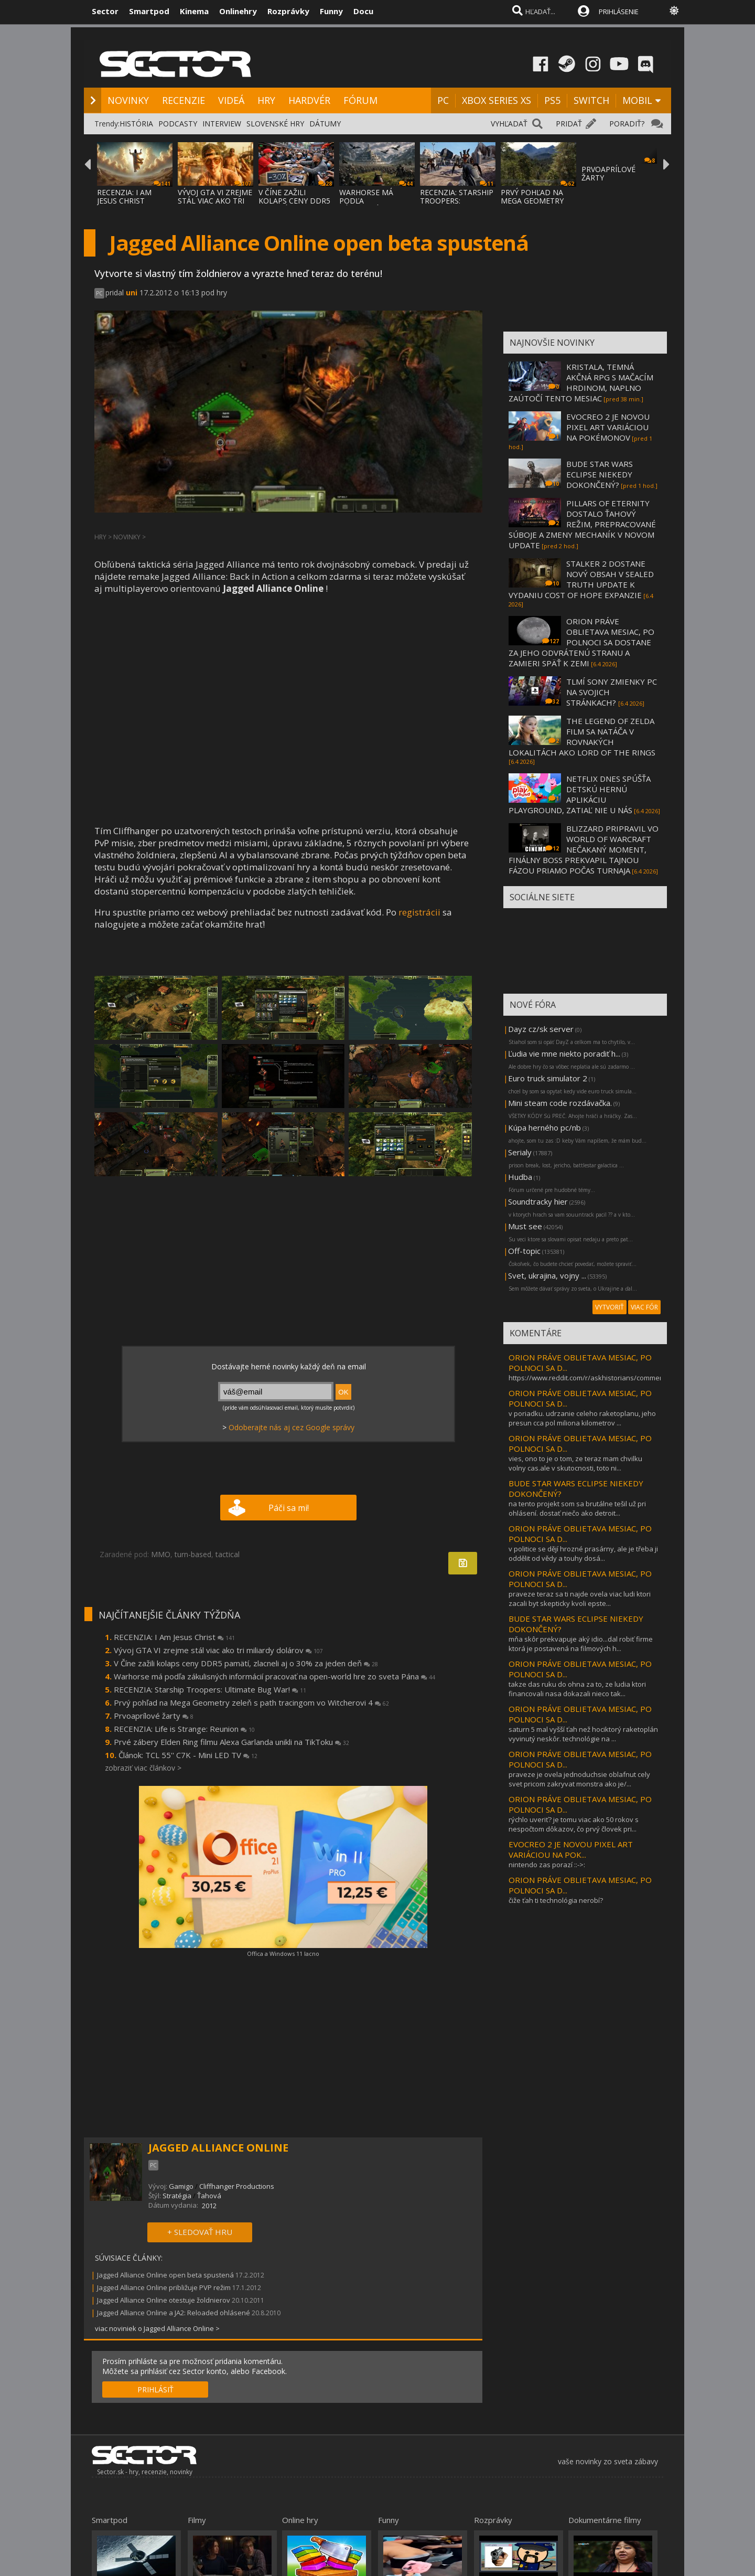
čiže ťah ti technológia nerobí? (556, 1900)
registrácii (419, 912)
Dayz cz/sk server (541, 1029)
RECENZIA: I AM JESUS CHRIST (124, 196)
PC (443, 100)
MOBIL (637, 100)
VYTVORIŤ (609, 1307)
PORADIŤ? (626, 124)
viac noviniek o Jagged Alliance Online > (157, 2328)
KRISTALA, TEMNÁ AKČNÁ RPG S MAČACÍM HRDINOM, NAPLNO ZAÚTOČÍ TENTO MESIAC (581, 382)
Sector (105, 11)
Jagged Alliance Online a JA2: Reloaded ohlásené (173, 2312)
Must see (525, 1226)
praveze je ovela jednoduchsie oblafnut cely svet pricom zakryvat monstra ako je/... (579, 1779)
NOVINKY (128, 100)
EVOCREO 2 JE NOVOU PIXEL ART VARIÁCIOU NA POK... (571, 1849)
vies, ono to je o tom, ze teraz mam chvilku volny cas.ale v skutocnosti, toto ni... (575, 1463)
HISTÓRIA (136, 124)
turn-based (193, 1554)
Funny (331, 11)
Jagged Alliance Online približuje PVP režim (164, 2287)
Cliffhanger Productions (236, 2186)
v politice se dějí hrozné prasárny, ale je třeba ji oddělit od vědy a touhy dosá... (583, 1553)
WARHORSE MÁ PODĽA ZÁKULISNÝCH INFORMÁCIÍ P (366, 204)
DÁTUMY (325, 124)
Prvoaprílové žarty (153, 1715)
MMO (160, 1554)
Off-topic (524, 1251)
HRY (266, 100)
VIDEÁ (231, 100)
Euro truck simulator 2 (547, 1078)
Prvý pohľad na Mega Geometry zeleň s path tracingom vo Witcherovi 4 (251, 1702)
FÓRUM (360, 100)
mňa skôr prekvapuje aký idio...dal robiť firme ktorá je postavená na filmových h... (581, 1643)
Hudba (520, 1177)
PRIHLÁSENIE (619, 11)
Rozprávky (288, 11)
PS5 (552, 100)
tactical (227, 1554)
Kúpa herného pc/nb (544, 1127)
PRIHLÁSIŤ (155, 2389)
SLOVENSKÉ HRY (275, 124)
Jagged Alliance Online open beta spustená (166, 2275)
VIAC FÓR (644, 1307)
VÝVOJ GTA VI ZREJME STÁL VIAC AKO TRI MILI (215, 200)
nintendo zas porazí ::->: (547, 1864)
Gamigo (181, 2186)
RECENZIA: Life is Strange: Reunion (184, 1728)
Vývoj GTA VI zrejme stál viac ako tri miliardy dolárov (218, 1650)
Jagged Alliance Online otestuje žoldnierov (163, 2300)
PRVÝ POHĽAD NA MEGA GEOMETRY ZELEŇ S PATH (532, 200)
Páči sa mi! (288, 1508)
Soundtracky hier (538, 1201)
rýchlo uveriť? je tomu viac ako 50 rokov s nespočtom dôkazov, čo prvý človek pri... (574, 1824)
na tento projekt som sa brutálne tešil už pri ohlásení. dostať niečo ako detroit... (577, 1508)
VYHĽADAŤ (509, 124)
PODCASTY (177, 124)
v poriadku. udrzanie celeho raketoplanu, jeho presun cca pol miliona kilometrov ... (582, 1418)
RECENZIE (183, 100)
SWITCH (591, 100)
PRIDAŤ (569, 124)
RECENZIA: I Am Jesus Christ (174, 1637)
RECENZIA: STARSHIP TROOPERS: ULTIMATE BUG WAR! (457, 200)
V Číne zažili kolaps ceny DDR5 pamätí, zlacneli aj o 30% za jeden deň (246, 1663)
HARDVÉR (309, 100)
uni (131, 292)
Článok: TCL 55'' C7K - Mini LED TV (187, 1755)
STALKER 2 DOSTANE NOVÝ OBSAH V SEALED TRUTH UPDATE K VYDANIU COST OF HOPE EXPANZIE (581, 579)
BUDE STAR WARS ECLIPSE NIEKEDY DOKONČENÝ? (599, 474)
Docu (363, 11)
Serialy (520, 1152)
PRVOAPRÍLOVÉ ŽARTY (608, 173)
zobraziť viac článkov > (143, 1768)
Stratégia (177, 2195)
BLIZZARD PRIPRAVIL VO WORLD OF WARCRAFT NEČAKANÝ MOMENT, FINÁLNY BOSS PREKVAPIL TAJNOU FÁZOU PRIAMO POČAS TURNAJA (584, 849)
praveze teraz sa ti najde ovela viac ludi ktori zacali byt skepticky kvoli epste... (580, 1598)
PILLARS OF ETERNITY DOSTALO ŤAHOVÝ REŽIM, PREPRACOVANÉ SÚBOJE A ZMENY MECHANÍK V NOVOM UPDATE (582, 524)
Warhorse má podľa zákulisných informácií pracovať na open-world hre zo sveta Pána (274, 1676)
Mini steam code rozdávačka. (560, 1103)
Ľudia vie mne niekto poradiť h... (564, 1053)
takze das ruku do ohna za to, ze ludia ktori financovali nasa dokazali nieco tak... (577, 1688)
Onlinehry (238, 11)
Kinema (194, 11)
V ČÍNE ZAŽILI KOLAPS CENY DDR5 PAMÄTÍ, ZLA (294, 200)
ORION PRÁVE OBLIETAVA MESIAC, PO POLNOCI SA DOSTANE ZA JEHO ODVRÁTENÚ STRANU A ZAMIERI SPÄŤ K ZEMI (581, 642)
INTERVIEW (221, 124)
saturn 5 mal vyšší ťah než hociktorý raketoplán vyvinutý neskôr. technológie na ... (583, 1734)
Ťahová (209, 2195)
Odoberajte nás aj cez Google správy (291, 1427)
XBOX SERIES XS (496, 100)
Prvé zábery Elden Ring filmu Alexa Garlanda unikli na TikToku (231, 1742)
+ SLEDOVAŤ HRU (199, 2232)
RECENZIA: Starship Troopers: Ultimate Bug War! (210, 1689)
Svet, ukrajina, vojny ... (547, 1275)
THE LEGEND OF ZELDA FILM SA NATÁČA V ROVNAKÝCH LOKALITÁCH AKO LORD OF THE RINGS (582, 737)
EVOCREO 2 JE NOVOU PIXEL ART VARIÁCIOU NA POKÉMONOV (608, 427)
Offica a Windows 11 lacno (283, 1953)
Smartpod (149, 11)
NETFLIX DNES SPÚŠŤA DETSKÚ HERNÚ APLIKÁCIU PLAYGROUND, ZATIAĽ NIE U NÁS (580, 794)
